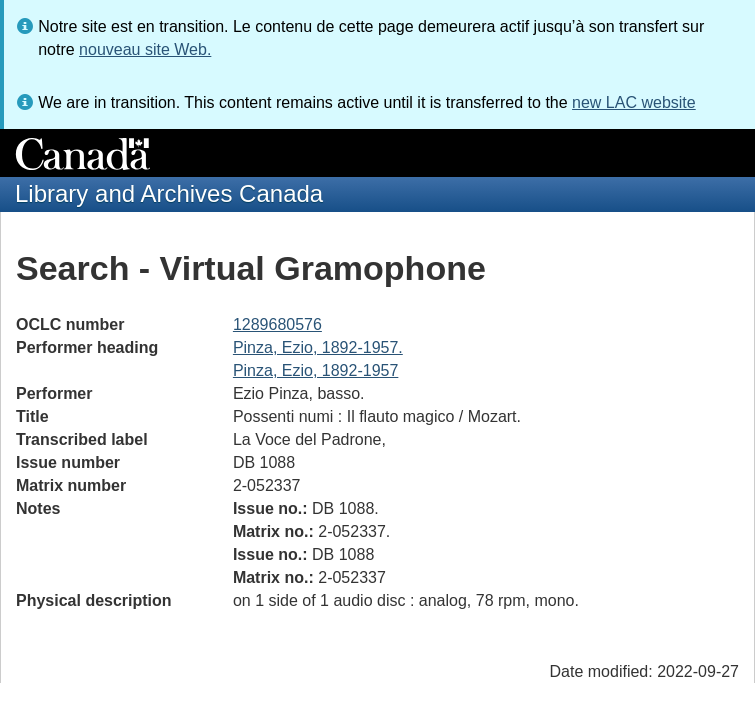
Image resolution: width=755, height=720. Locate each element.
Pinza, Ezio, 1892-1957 (315, 370)
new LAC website (634, 102)
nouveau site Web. (145, 49)
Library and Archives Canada (169, 193)
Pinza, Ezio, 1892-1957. (318, 347)
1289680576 (277, 324)
